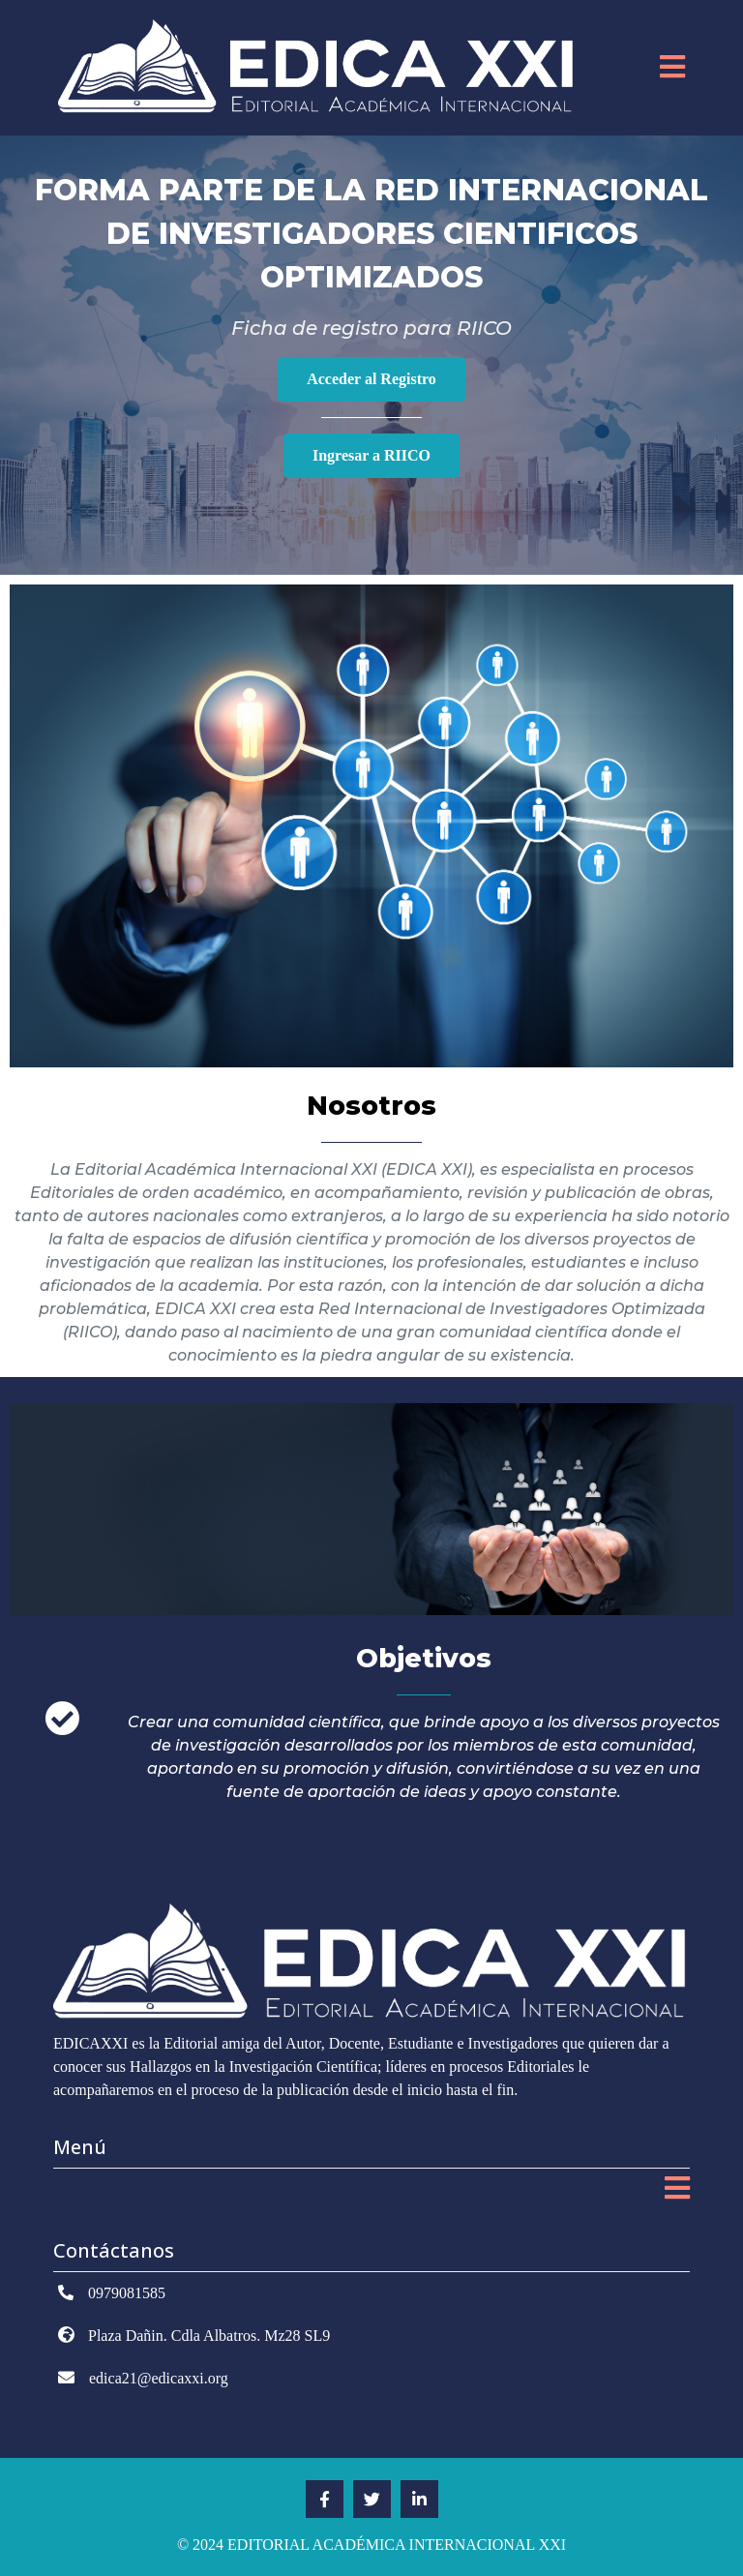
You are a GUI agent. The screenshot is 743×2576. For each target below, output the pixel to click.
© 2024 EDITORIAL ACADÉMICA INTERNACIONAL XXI (371, 2544)
